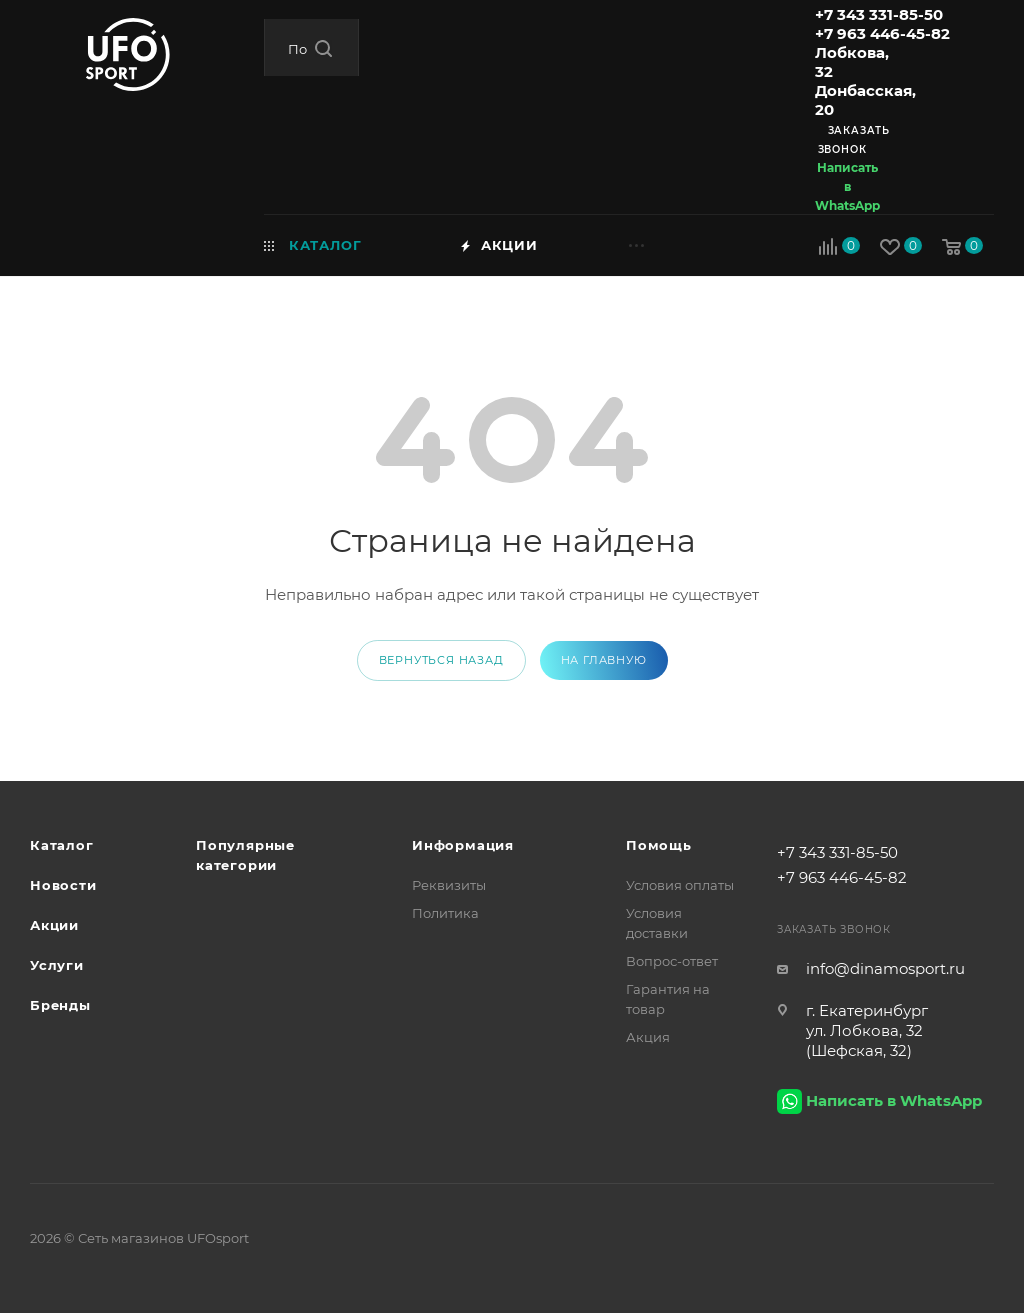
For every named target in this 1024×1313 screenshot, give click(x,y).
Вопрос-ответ (672, 961)
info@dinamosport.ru (885, 968)
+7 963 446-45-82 (882, 33)
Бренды (60, 1005)
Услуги (57, 965)
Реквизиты (449, 885)
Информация (463, 845)
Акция (648, 1037)
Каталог (62, 845)
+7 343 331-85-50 (879, 14)
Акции (54, 925)
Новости (63, 885)
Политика (445, 913)
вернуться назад (441, 660)
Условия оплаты (680, 885)
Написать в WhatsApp (847, 186)
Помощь (659, 845)
